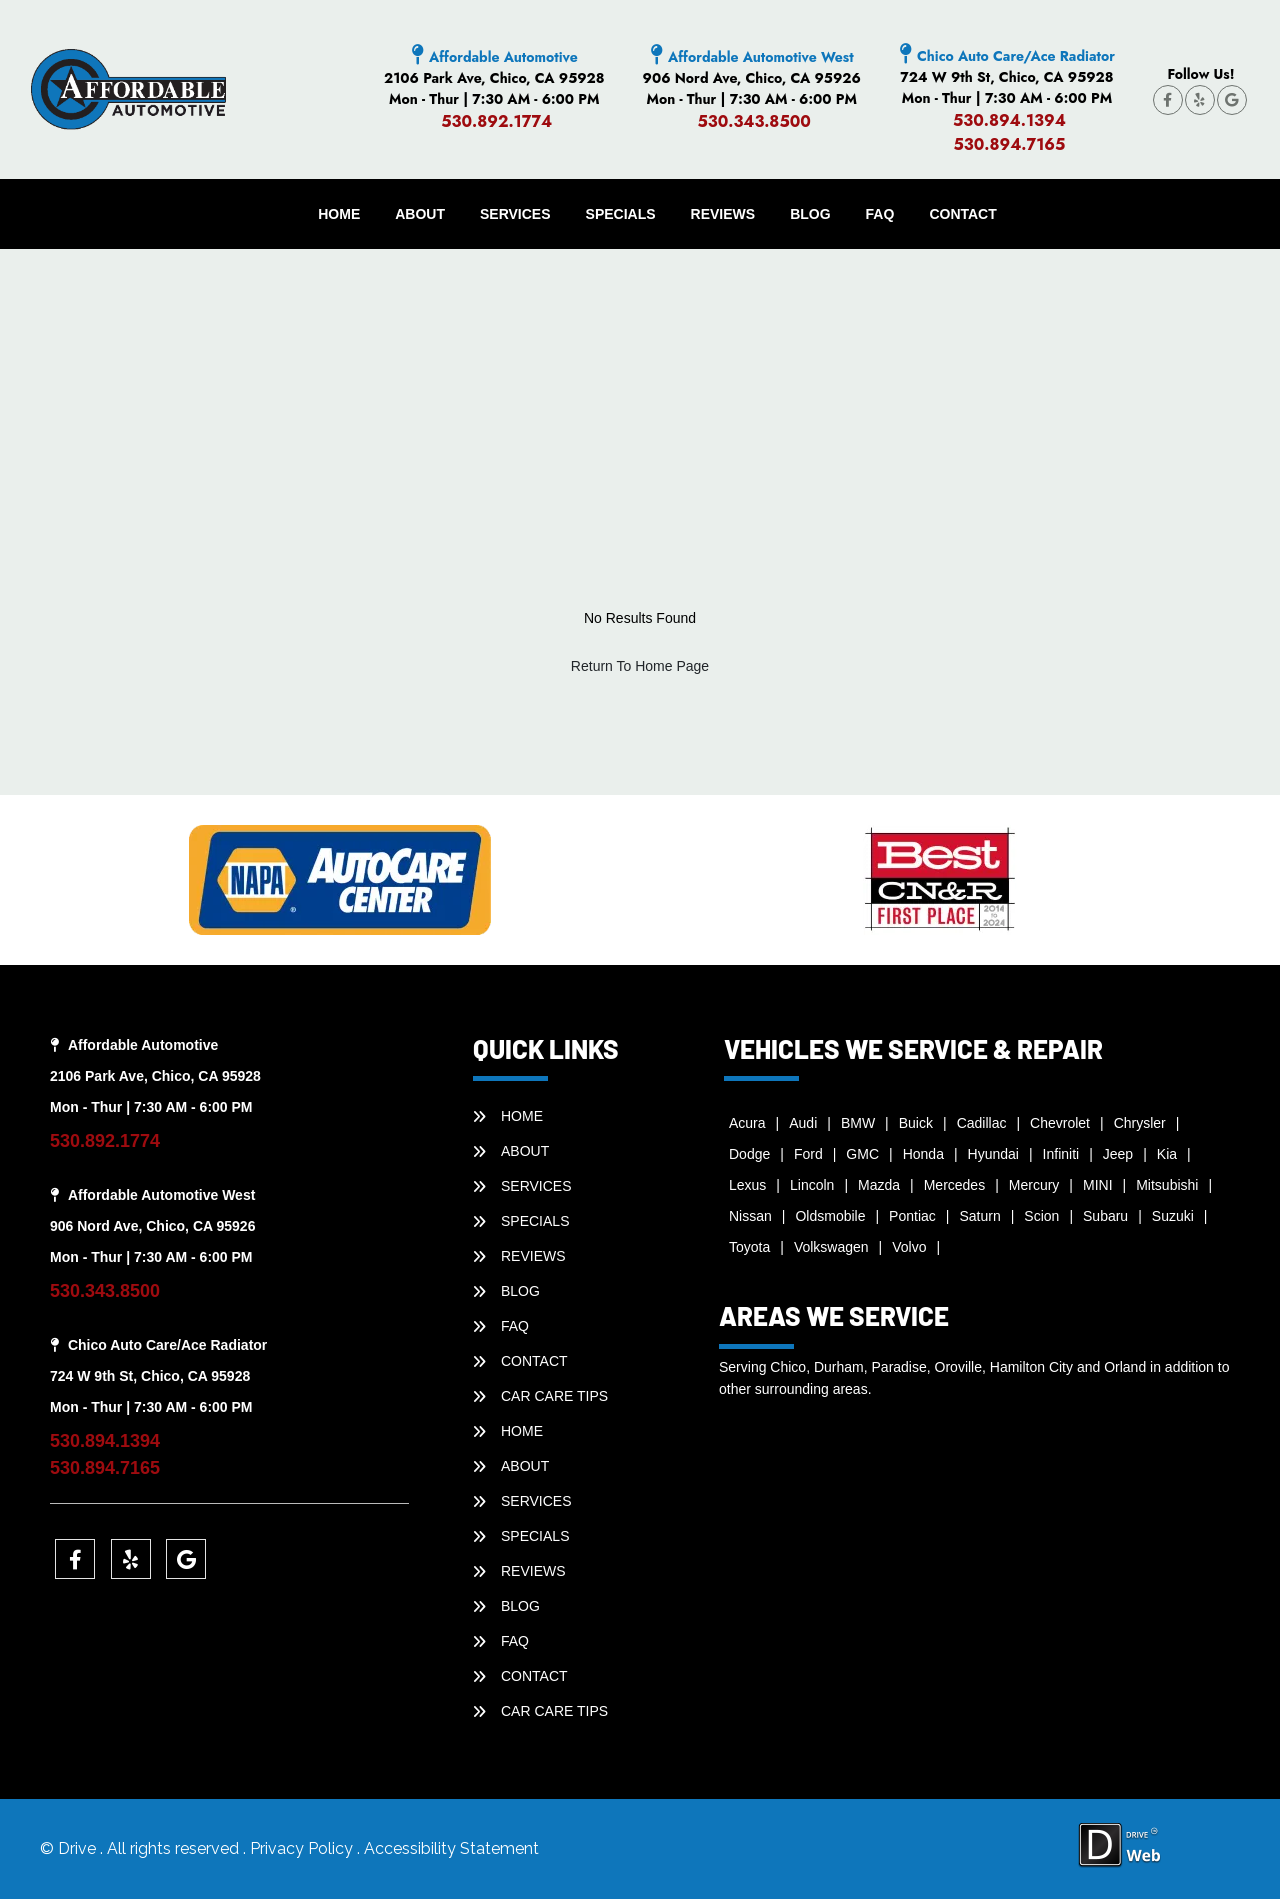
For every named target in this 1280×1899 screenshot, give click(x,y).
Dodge (749, 1154)
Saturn (979, 1216)
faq (880, 214)
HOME (339, 214)
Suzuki (1173, 1216)
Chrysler (1140, 1123)
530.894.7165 (1009, 144)
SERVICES (515, 214)
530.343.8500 (754, 121)
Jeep (1118, 1154)
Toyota (749, 1247)
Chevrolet (1060, 1123)
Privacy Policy (303, 1848)
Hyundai (993, 1154)
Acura (747, 1123)
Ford (808, 1154)
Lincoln (812, 1185)
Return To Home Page (640, 666)
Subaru (1105, 1216)
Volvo (909, 1247)
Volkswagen (831, 1247)
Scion (1041, 1216)
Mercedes (954, 1185)
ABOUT (420, 214)
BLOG (810, 214)
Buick (916, 1123)
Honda (923, 1154)
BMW (858, 1123)
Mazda (879, 1185)
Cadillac (982, 1123)
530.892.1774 (496, 121)
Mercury (1034, 1185)
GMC (862, 1154)
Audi (803, 1123)
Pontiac (912, 1216)
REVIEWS (723, 214)
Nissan (750, 1216)
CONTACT (962, 214)
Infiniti (1061, 1154)
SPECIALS (621, 214)
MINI (1098, 1185)
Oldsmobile (830, 1216)
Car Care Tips (554, 1396)
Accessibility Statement (451, 1848)
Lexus (747, 1185)
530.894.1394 (1009, 120)
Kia (1167, 1154)
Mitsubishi (1167, 1185)
